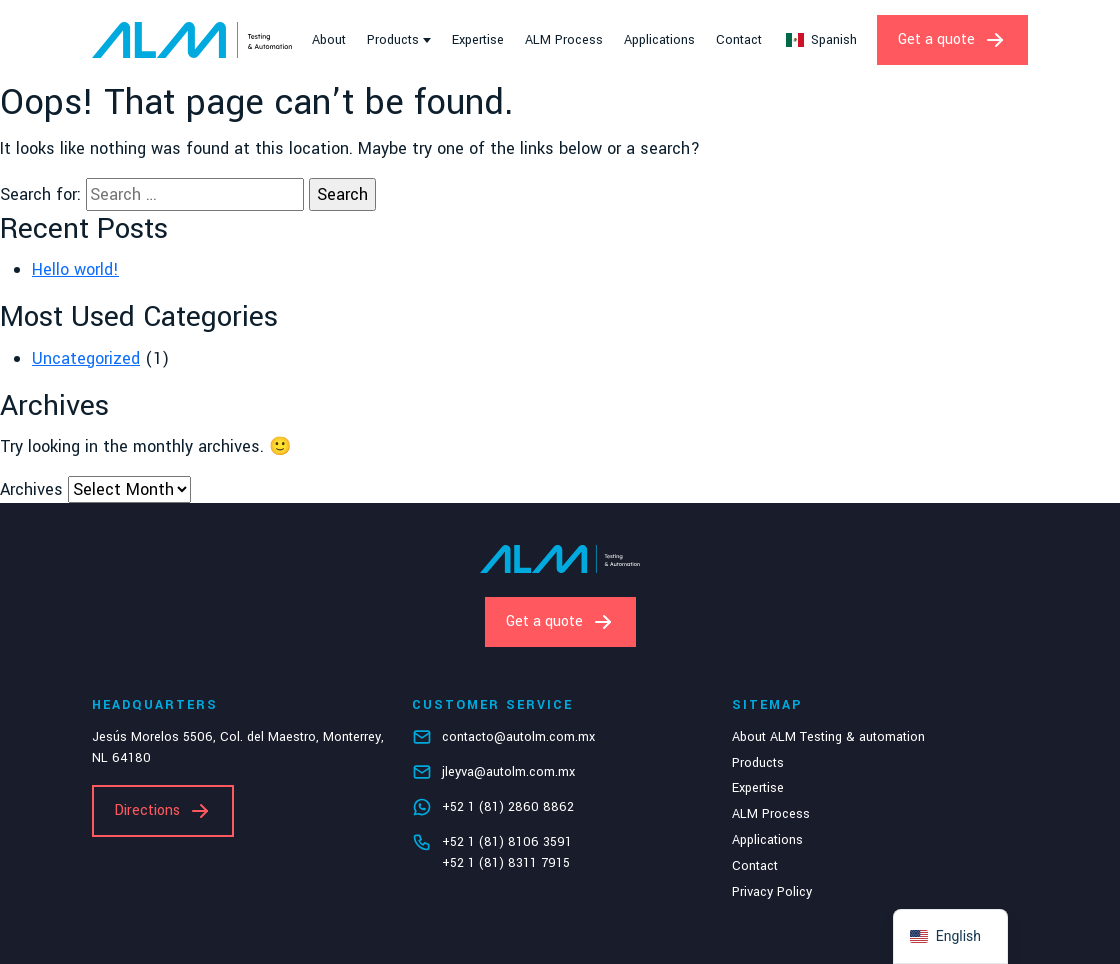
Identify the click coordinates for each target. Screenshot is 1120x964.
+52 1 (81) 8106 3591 (507, 842)
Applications (659, 40)
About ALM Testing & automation (828, 737)
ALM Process (564, 40)
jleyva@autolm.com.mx (508, 772)
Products (393, 40)
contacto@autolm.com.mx (518, 737)
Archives (31, 489)
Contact (739, 40)
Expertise (478, 40)
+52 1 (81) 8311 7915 (506, 863)
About (329, 40)
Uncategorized (86, 358)
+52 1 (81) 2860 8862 (508, 807)
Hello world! (75, 269)
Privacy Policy (772, 892)
